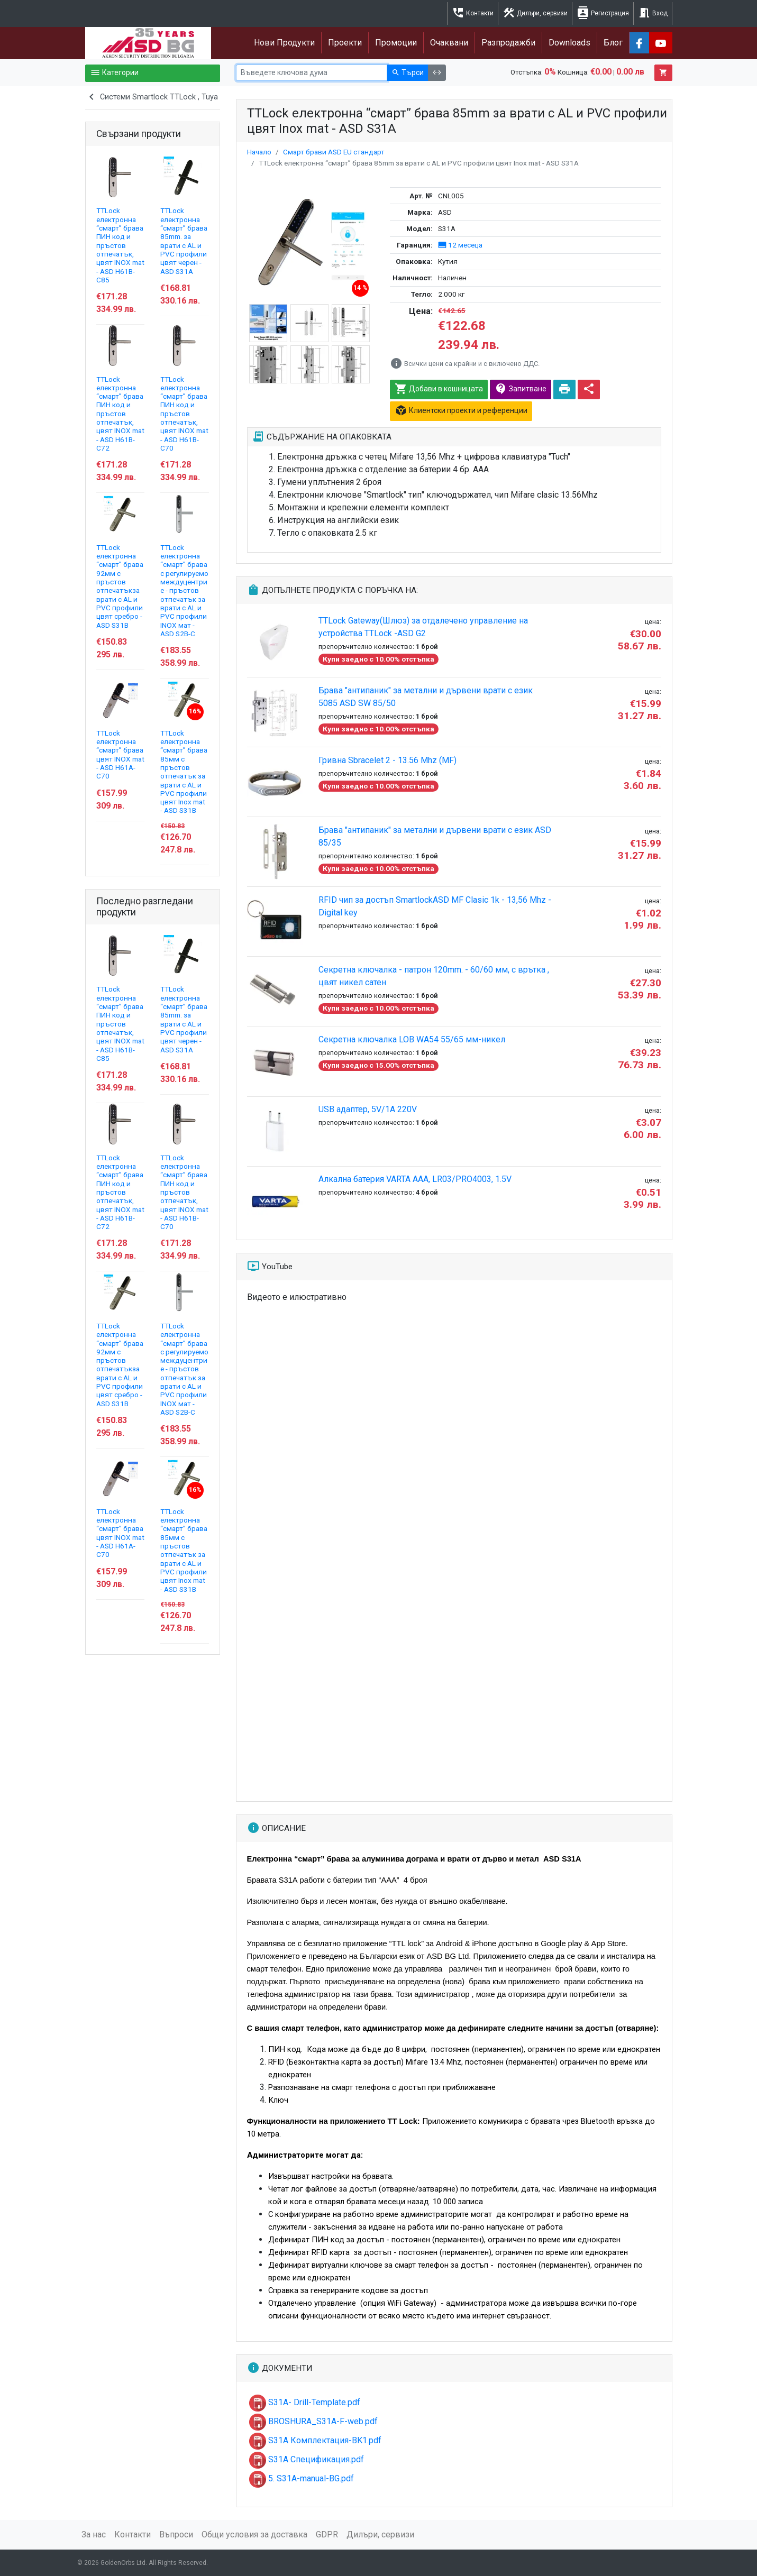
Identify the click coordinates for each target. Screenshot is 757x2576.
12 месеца (460, 245)
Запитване (520, 389)
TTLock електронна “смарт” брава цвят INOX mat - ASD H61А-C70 (120, 755)
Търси (407, 73)
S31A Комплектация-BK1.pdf (315, 2440)
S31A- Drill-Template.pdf (304, 2402)
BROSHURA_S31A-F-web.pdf (313, 2421)
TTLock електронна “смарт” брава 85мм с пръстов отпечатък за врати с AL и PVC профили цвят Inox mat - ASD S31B (183, 772)
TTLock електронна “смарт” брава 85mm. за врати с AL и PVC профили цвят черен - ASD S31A (183, 240)
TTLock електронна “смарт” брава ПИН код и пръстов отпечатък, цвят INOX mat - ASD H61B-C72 (120, 414)
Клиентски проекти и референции (461, 411)
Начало (259, 152)
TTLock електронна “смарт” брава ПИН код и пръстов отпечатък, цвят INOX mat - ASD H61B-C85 (120, 245)
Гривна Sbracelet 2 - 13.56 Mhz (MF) (387, 760)
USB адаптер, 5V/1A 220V (367, 1109)
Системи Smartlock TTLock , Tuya (151, 97)
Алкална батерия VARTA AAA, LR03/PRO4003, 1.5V (415, 1179)
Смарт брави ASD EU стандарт (334, 152)
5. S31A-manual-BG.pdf (301, 2478)
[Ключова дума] (312, 73)
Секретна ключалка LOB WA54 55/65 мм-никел (411, 1039)
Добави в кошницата (439, 389)
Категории (114, 73)
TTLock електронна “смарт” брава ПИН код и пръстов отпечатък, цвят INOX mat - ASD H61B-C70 (184, 414)
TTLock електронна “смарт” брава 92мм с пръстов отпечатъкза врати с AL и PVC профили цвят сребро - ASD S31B (119, 586)
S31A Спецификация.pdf (306, 2459)
